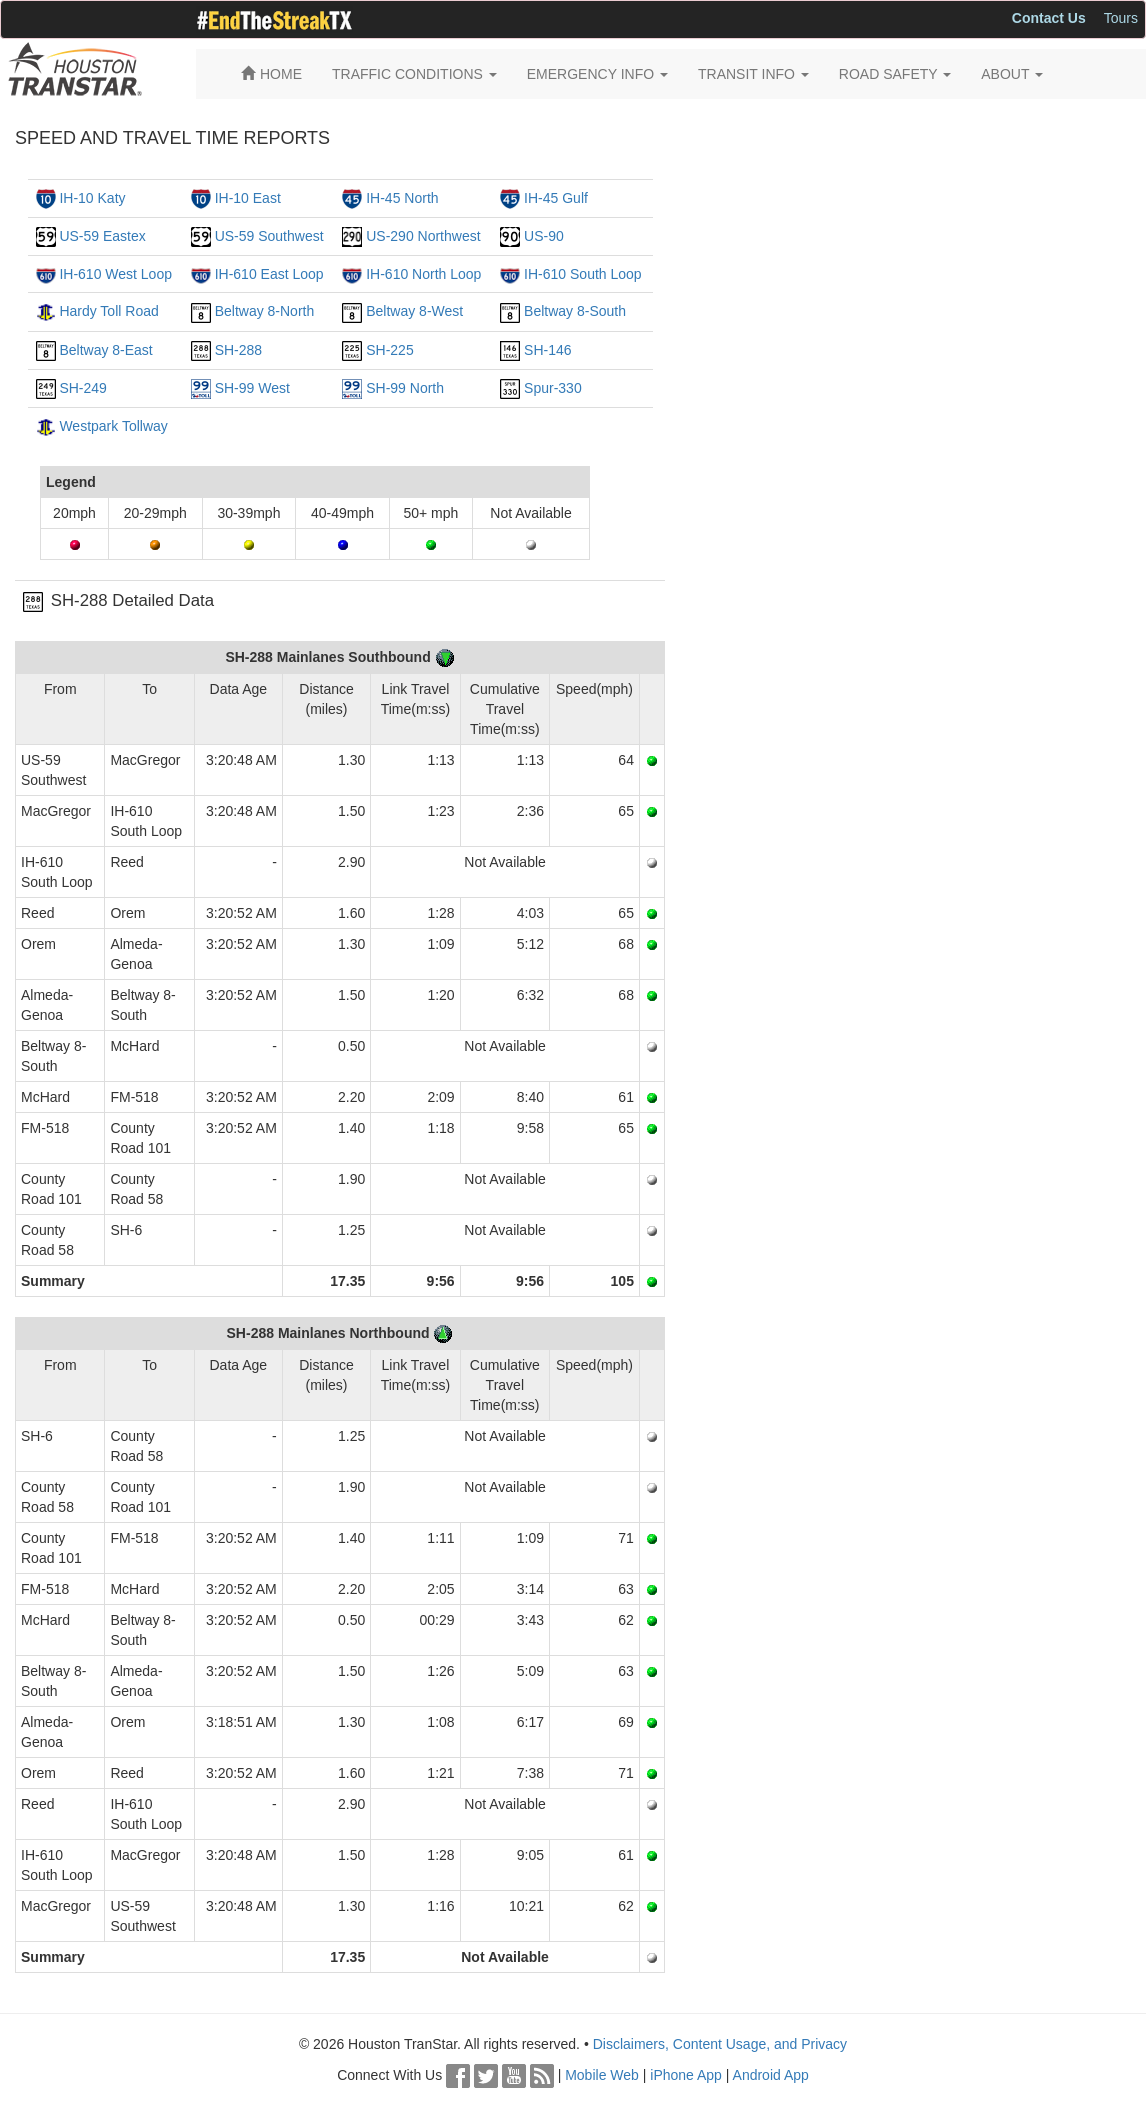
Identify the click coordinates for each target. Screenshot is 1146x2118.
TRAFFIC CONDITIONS (414, 74)
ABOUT (1012, 74)
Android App (771, 2075)
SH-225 (389, 350)
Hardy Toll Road (108, 311)
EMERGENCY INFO (597, 74)
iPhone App (686, 2075)
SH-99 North (405, 388)
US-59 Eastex (102, 236)
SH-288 (238, 350)
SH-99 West (252, 388)
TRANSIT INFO (753, 74)
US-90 (544, 236)
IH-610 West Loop (115, 274)
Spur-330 (553, 388)
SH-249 (82, 388)
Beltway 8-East (105, 350)
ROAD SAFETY (895, 74)
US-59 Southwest (269, 236)
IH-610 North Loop (423, 274)
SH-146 (547, 350)
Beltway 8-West (414, 311)
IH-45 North (402, 198)
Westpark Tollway (113, 426)
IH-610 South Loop (583, 274)
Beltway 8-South (575, 311)
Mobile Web (602, 2075)
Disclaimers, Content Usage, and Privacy (720, 2044)
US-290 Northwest (423, 236)
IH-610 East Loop (269, 274)
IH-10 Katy (92, 198)
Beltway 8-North (265, 311)
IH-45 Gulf (556, 198)
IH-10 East (248, 198)
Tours (1121, 18)
